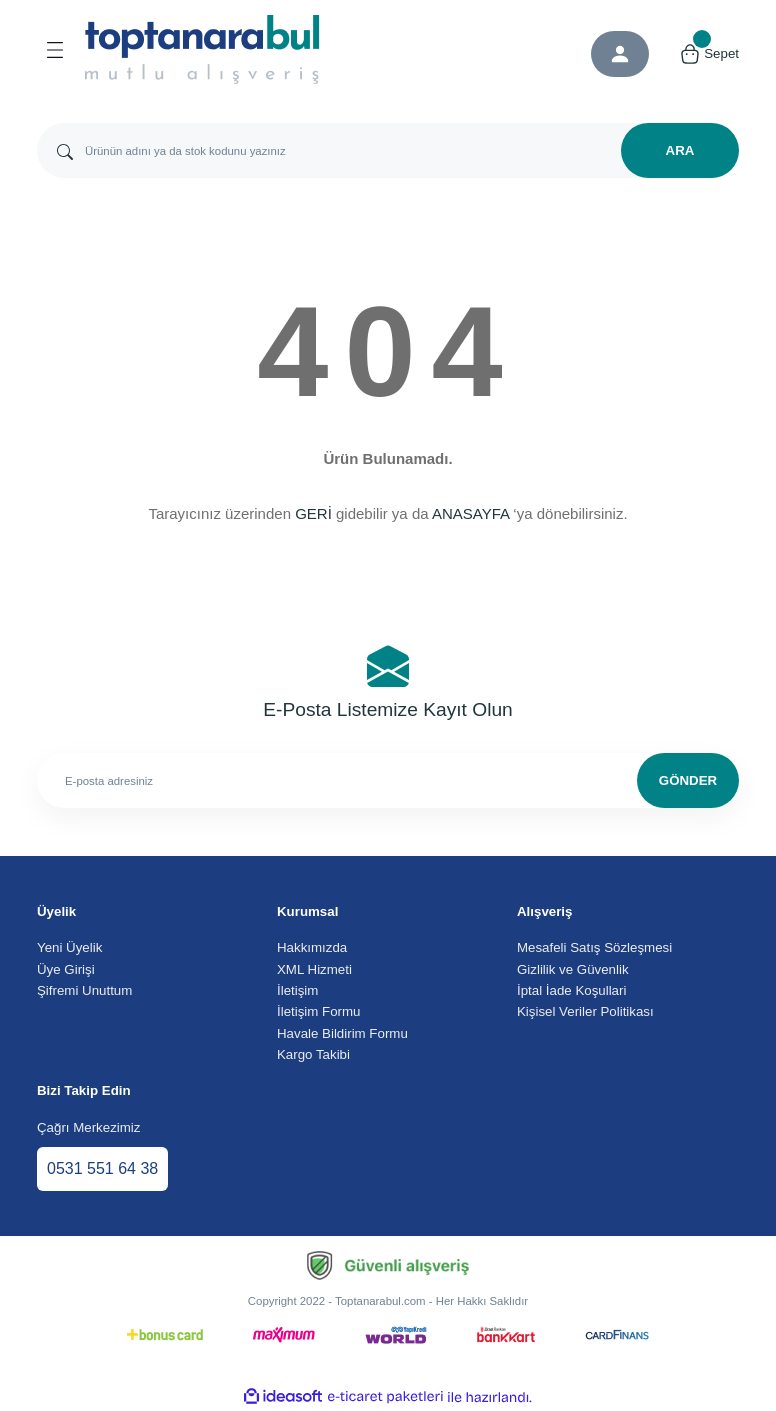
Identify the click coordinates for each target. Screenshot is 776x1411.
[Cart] (709, 54)
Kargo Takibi (313, 1054)
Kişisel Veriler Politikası (585, 1011)
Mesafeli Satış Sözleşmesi (594, 947)
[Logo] (202, 49)
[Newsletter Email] (388, 780)
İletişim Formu (318, 1011)
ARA (680, 150)
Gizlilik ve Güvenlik (573, 969)
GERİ (313, 513)
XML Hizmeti (314, 969)
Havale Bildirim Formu (342, 1033)
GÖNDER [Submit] (688, 780)
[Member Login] (620, 54)
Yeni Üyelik (69, 947)
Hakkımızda (312, 947)
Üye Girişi (66, 969)
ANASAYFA (470, 513)
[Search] (388, 150)
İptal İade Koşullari (571, 990)
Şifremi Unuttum (84, 990)
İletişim (297, 990)
